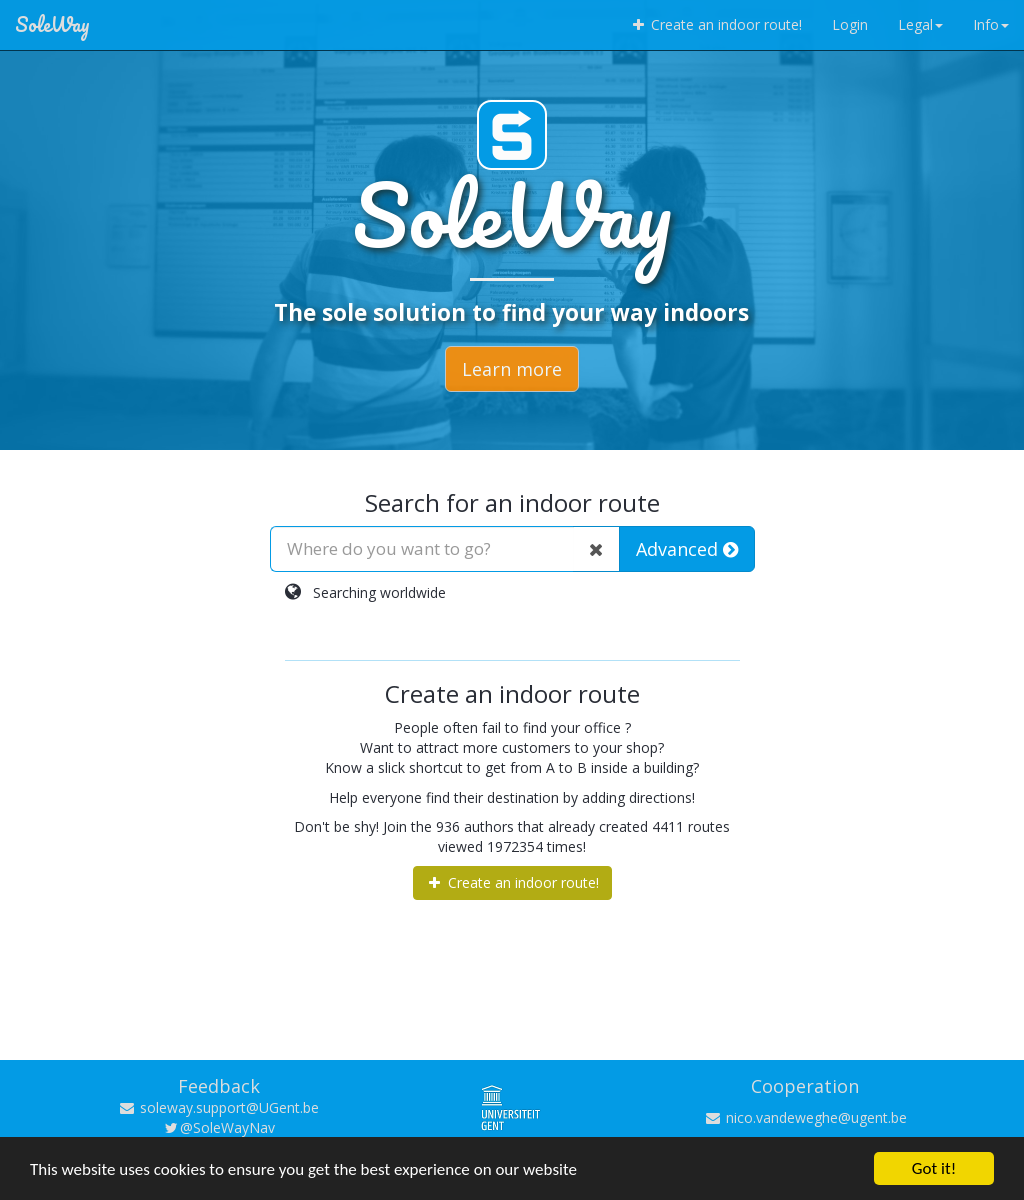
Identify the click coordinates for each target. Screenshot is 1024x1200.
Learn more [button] (512, 369)
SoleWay (52, 24)
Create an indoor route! (715, 24)
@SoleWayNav (218, 1127)
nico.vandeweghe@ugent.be (805, 1117)
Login (850, 24)
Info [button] (991, 24)
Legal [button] (920, 24)
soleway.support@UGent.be (218, 1107)
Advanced (687, 549)
